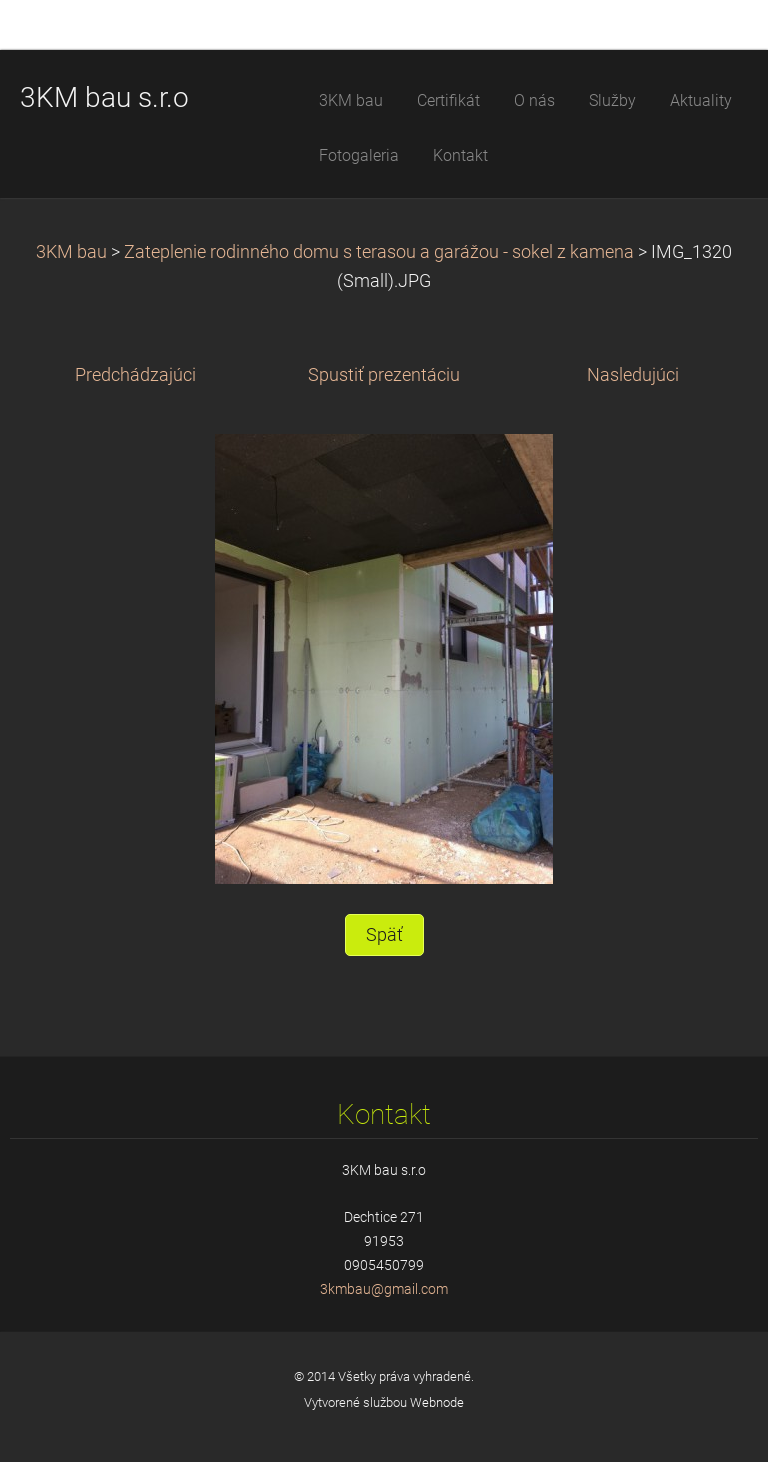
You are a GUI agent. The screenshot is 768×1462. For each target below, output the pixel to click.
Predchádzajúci (135, 375)
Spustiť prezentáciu (384, 375)
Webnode (437, 1402)
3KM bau (71, 252)
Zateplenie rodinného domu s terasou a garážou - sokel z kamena (379, 252)
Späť (384, 935)
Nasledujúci (633, 375)
